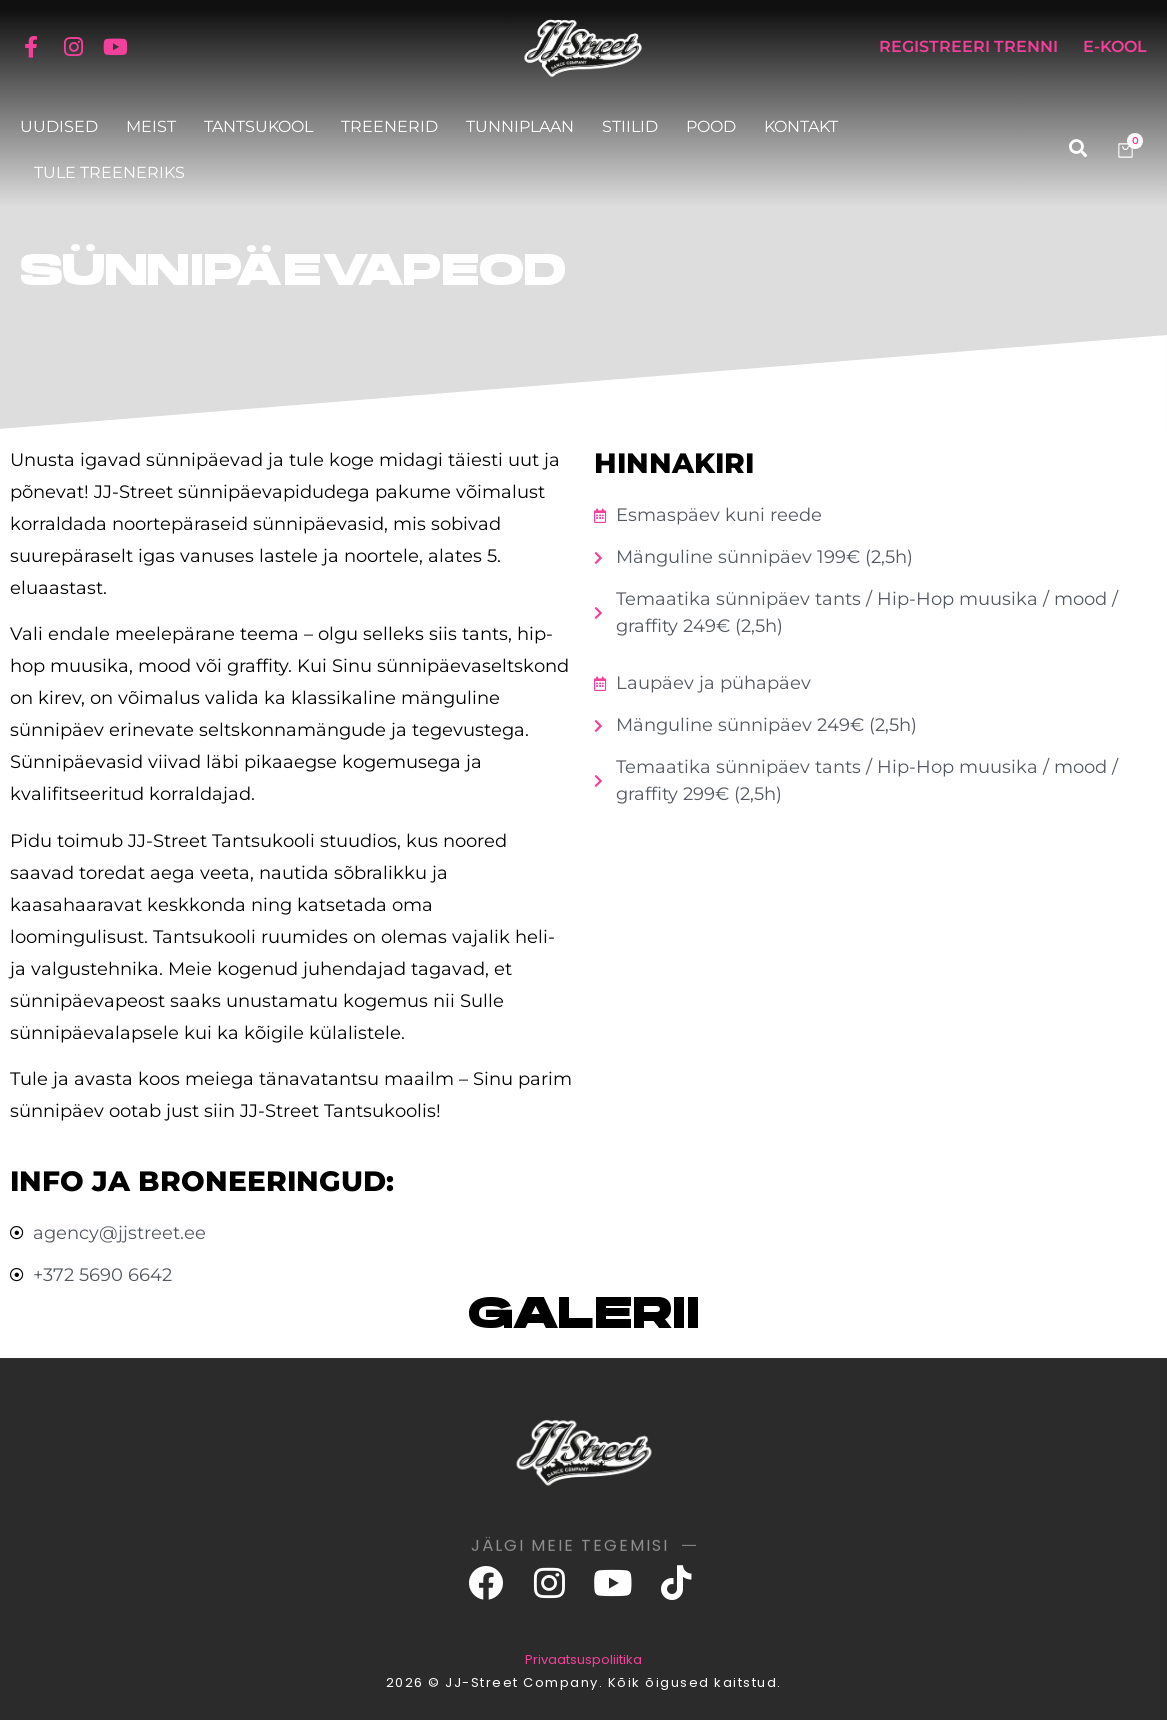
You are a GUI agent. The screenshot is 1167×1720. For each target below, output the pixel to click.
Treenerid (389, 126)
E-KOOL (1115, 46)
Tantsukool (258, 126)
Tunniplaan (520, 126)
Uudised (59, 126)
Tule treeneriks (109, 172)
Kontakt (801, 126)
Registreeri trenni (968, 46)
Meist (151, 126)
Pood (711, 126)
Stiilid (630, 126)
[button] (1077, 148)
